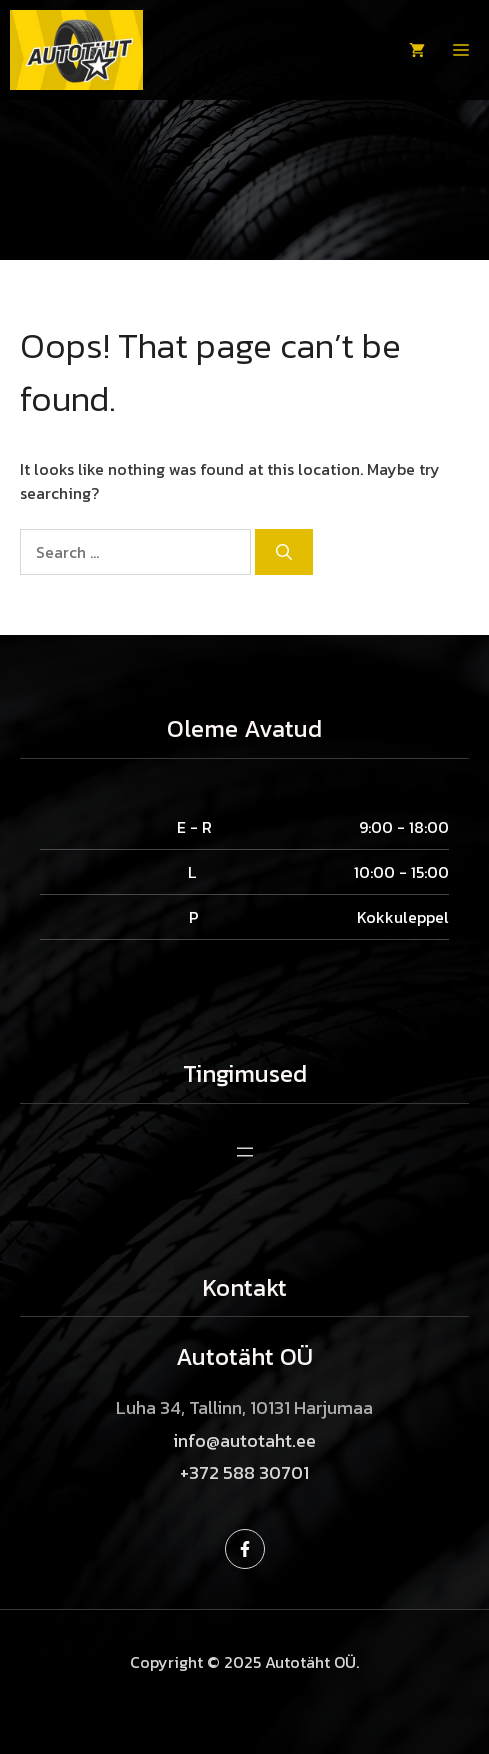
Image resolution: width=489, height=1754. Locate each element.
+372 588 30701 (244, 1472)
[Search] (284, 552)
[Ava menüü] (245, 1152)
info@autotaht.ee (244, 1440)
